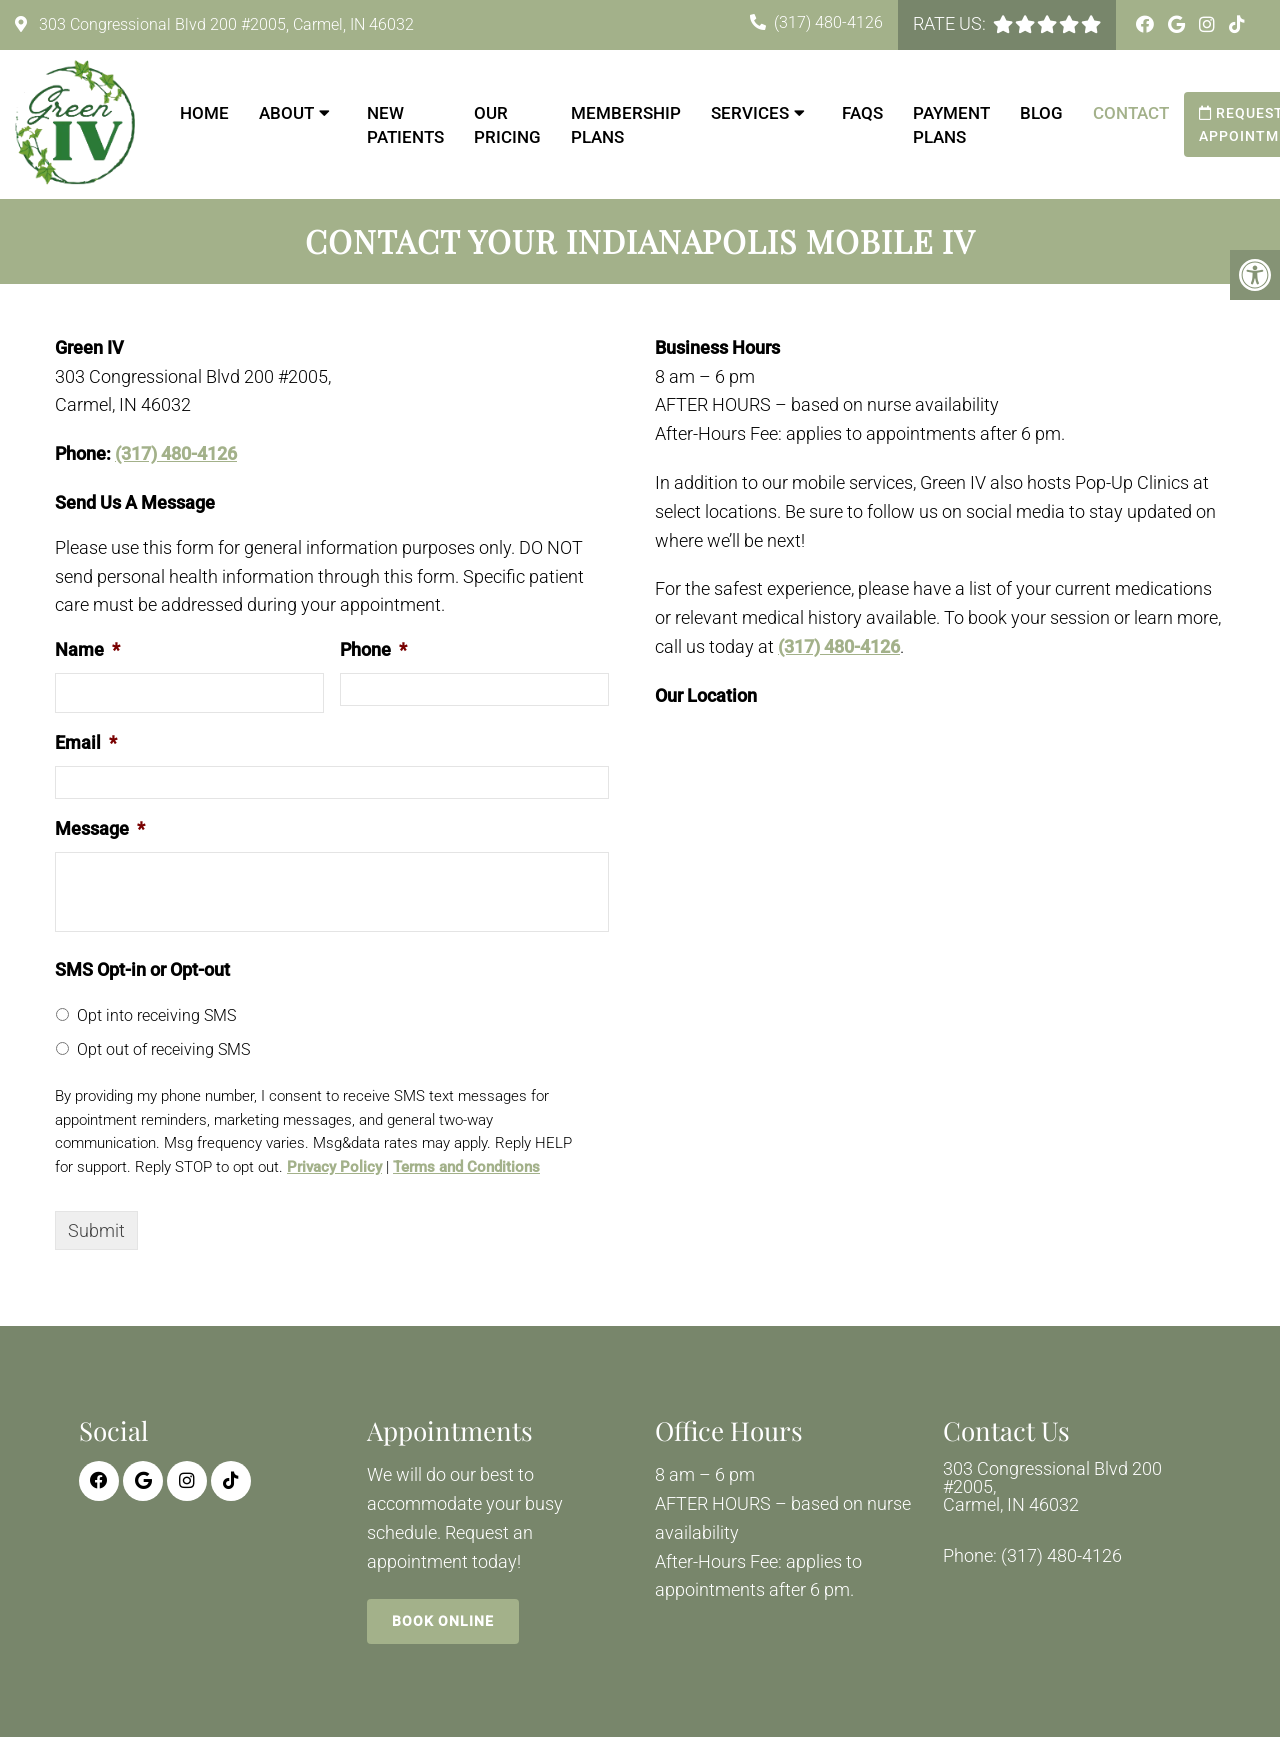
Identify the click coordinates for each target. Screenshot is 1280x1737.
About (286, 113)
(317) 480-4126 (828, 22)
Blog (1041, 113)
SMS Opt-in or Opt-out (142, 969)
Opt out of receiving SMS (163, 1049)
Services (750, 113)
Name (87, 649)
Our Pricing (507, 125)
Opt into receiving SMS (156, 1015)
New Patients (405, 125)
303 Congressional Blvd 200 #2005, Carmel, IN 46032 (224, 24)
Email (86, 742)
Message (100, 828)
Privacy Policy (334, 1167)
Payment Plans (951, 125)
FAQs (862, 113)
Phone (373, 649)
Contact (1131, 113)
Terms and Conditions (466, 1167)
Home (204, 113)
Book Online (443, 1621)
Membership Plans (626, 125)
